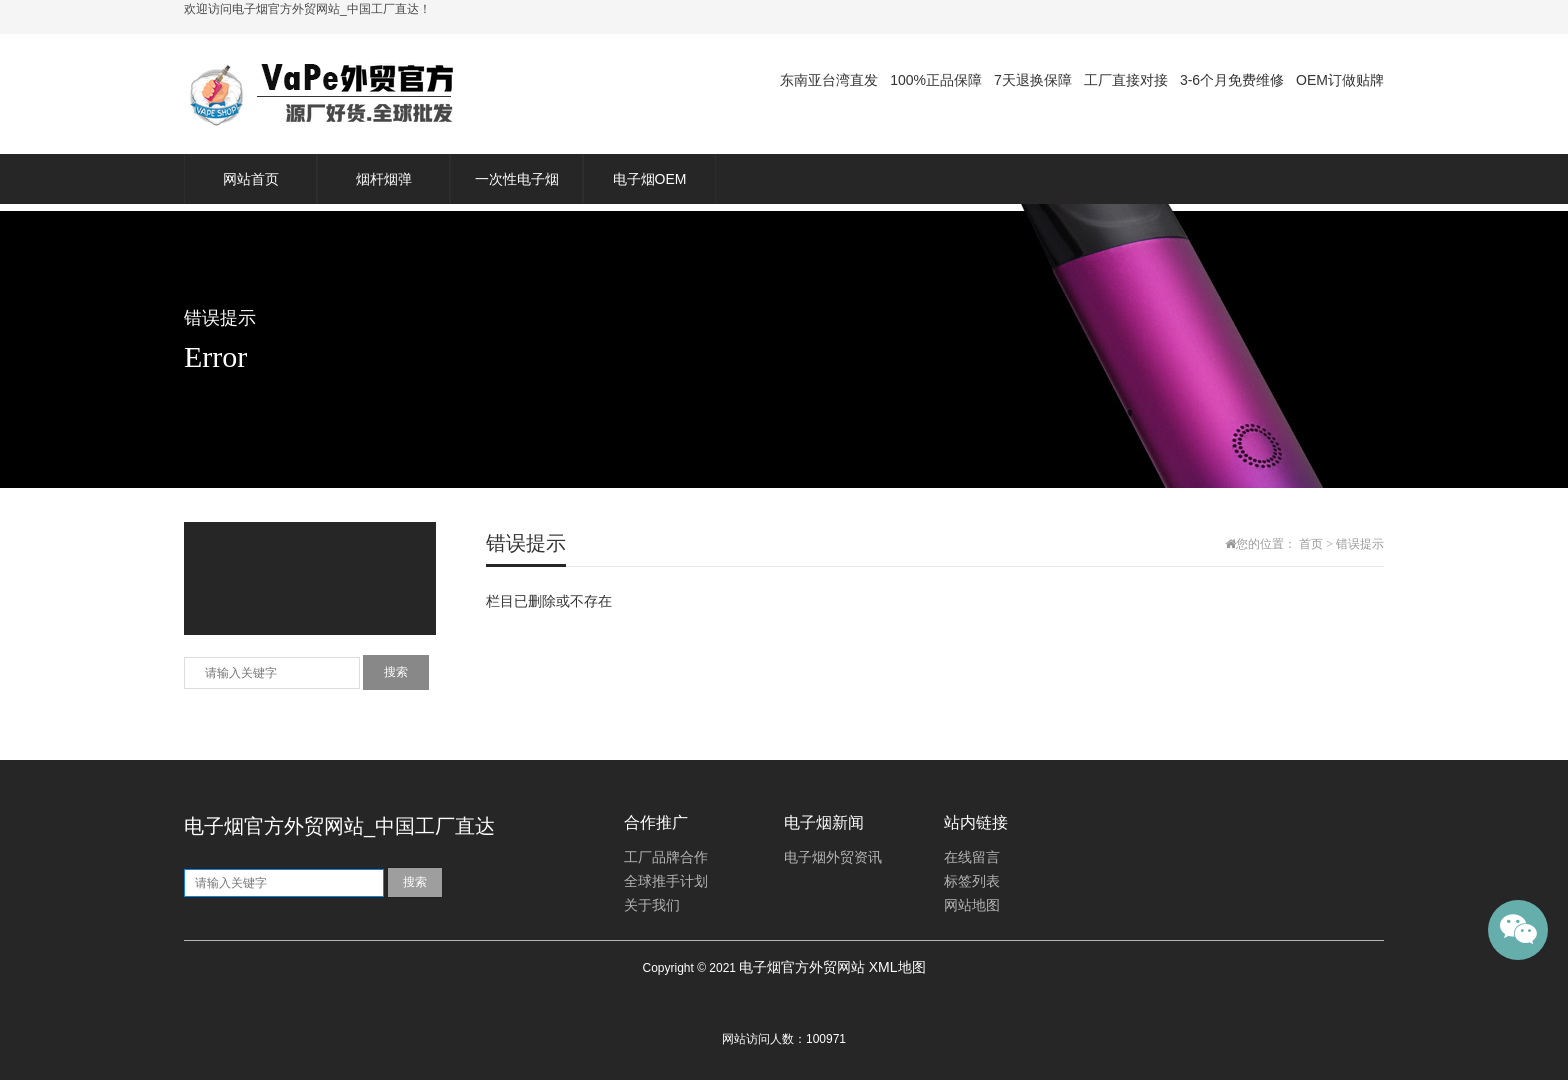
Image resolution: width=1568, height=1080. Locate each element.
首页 (1311, 544)
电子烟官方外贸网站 (802, 967)
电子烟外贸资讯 (833, 857)
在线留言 (972, 857)
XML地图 (897, 967)
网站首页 (251, 179)
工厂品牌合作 (666, 857)
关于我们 (652, 905)
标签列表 (972, 881)
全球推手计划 (666, 881)
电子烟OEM (650, 179)
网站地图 (972, 905)
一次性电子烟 (517, 179)
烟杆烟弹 (384, 179)
